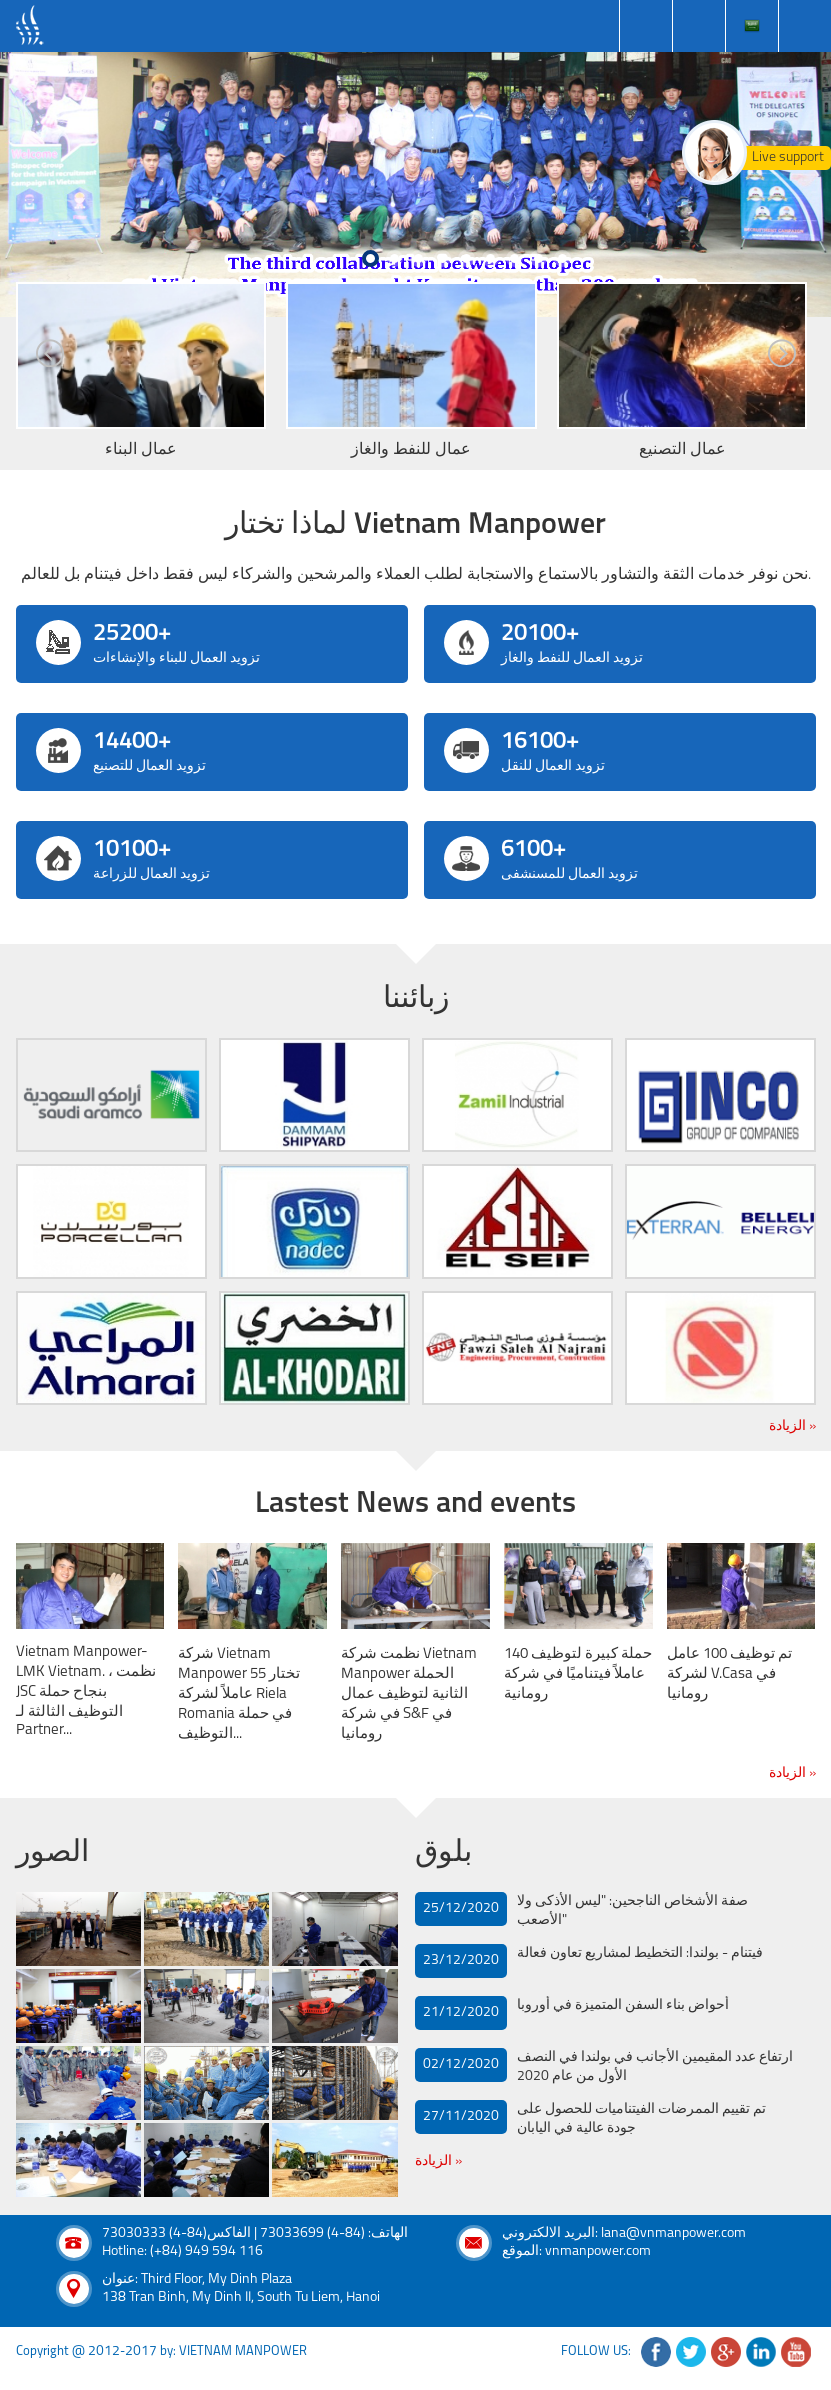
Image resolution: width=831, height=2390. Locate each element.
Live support (788, 157)
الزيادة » (792, 1426)
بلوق (443, 1853)
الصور (52, 1853)
